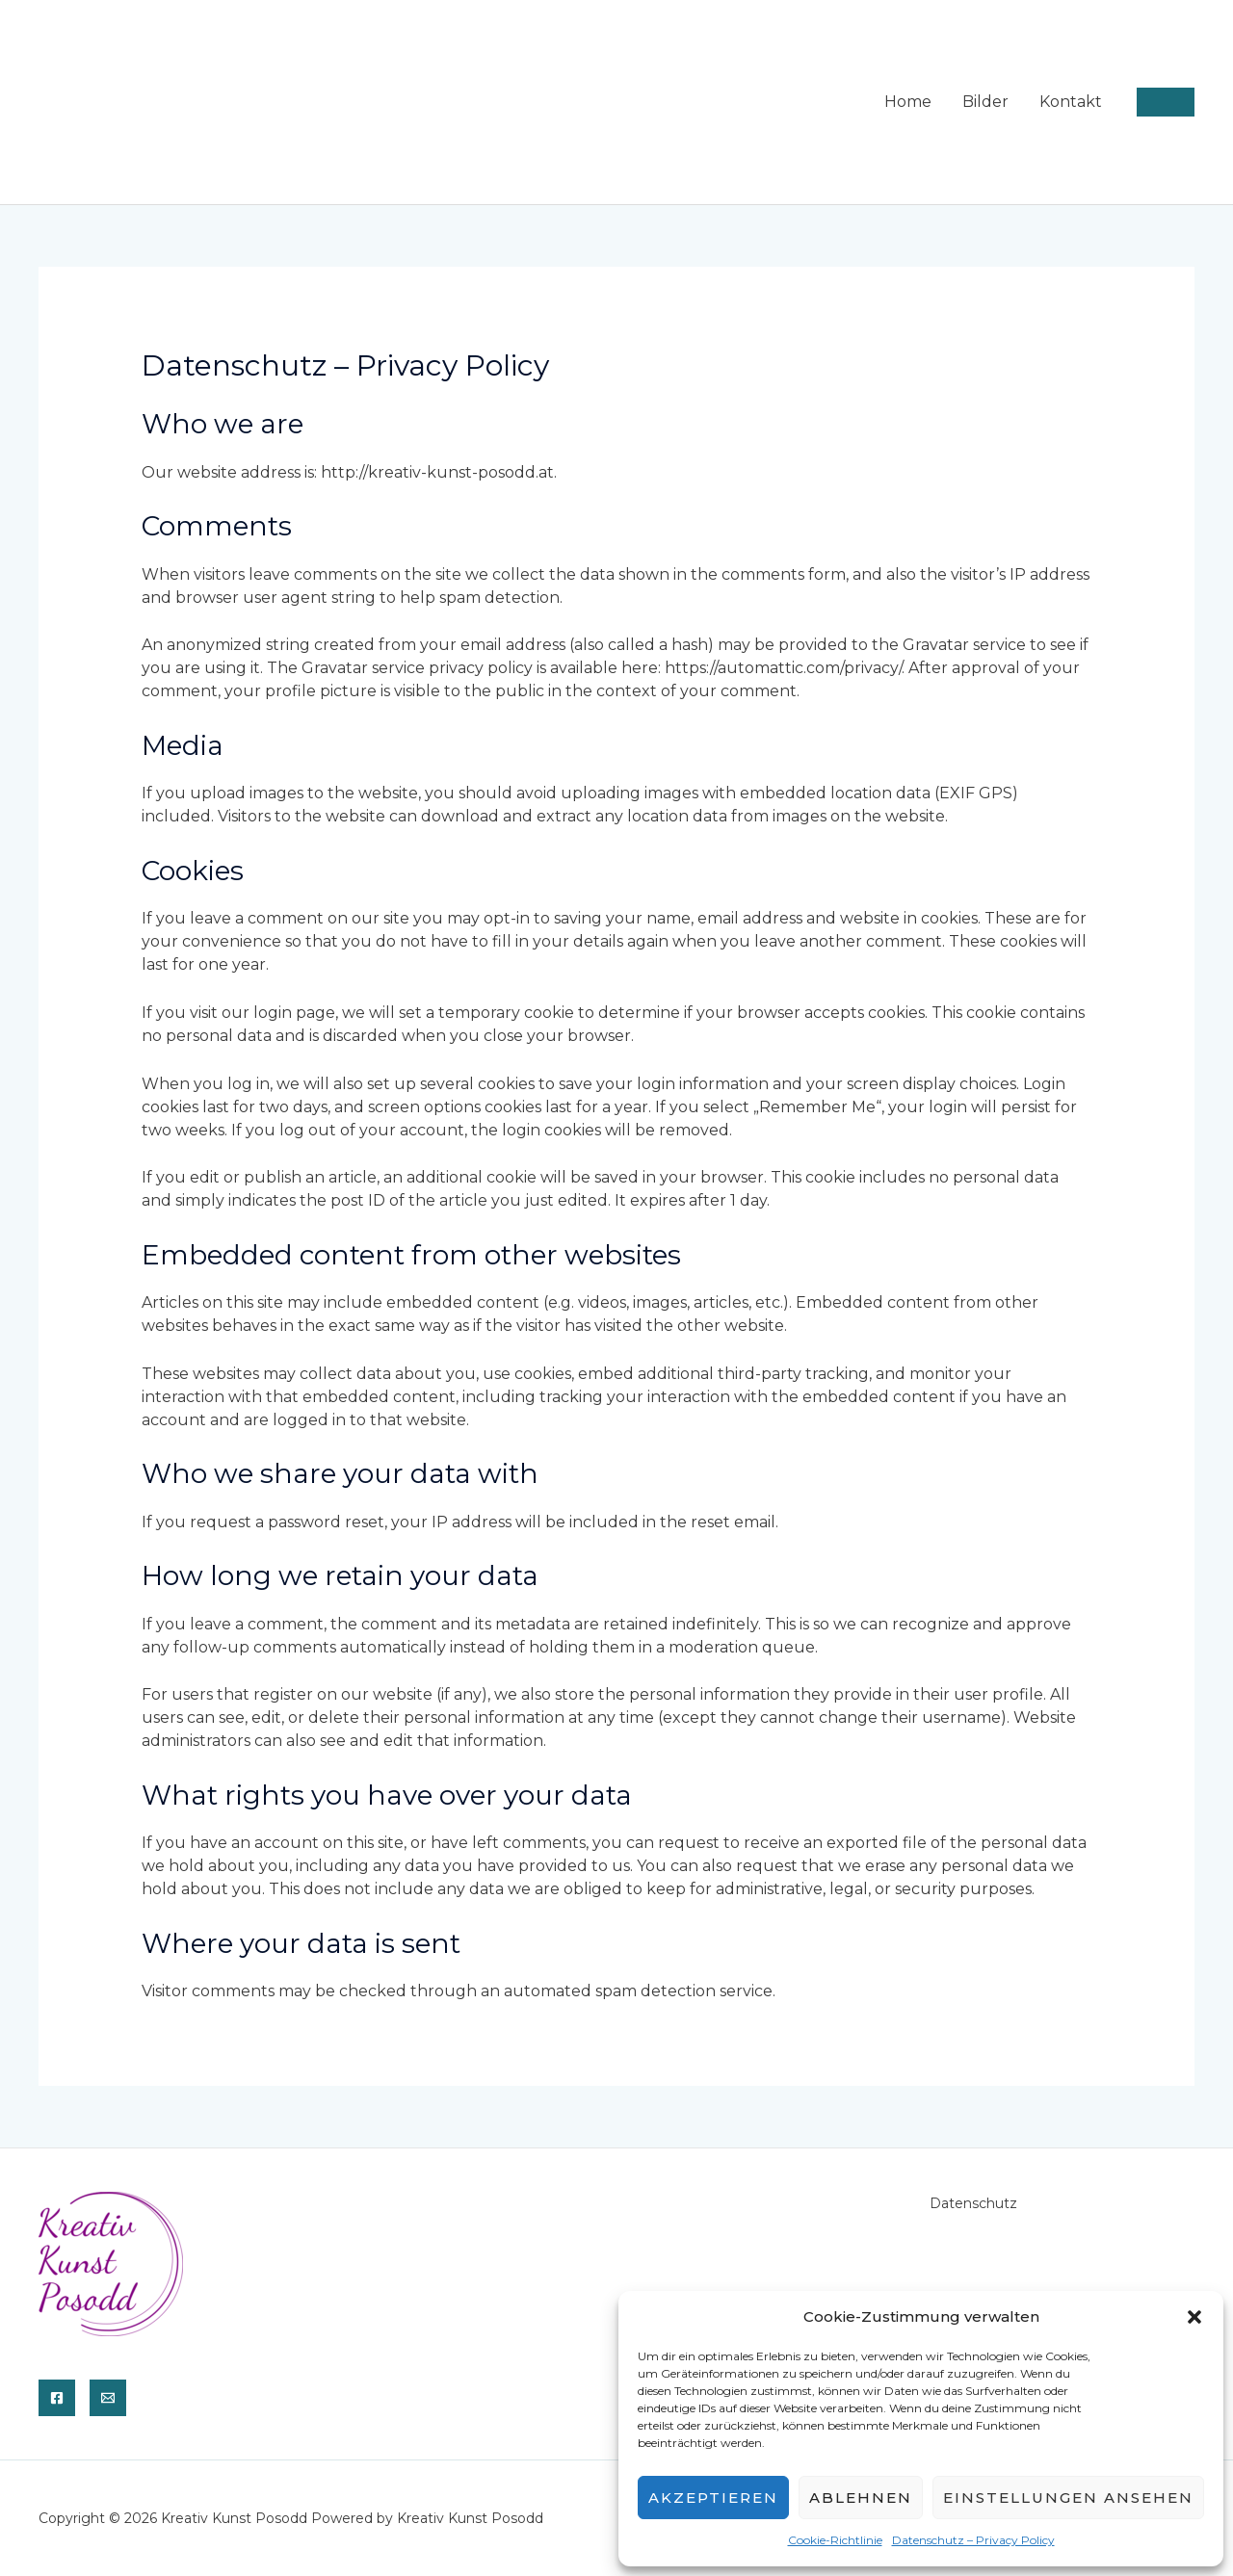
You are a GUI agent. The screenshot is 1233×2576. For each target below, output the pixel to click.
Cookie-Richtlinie (835, 2540)
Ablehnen (860, 2497)
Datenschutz (973, 2203)
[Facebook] (57, 2398)
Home (907, 101)
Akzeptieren (713, 2497)
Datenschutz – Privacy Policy (973, 2540)
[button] (1194, 2317)
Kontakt (1070, 101)
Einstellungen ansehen (1068, 2497)
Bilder (985, 101)
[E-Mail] (108, 2398)
